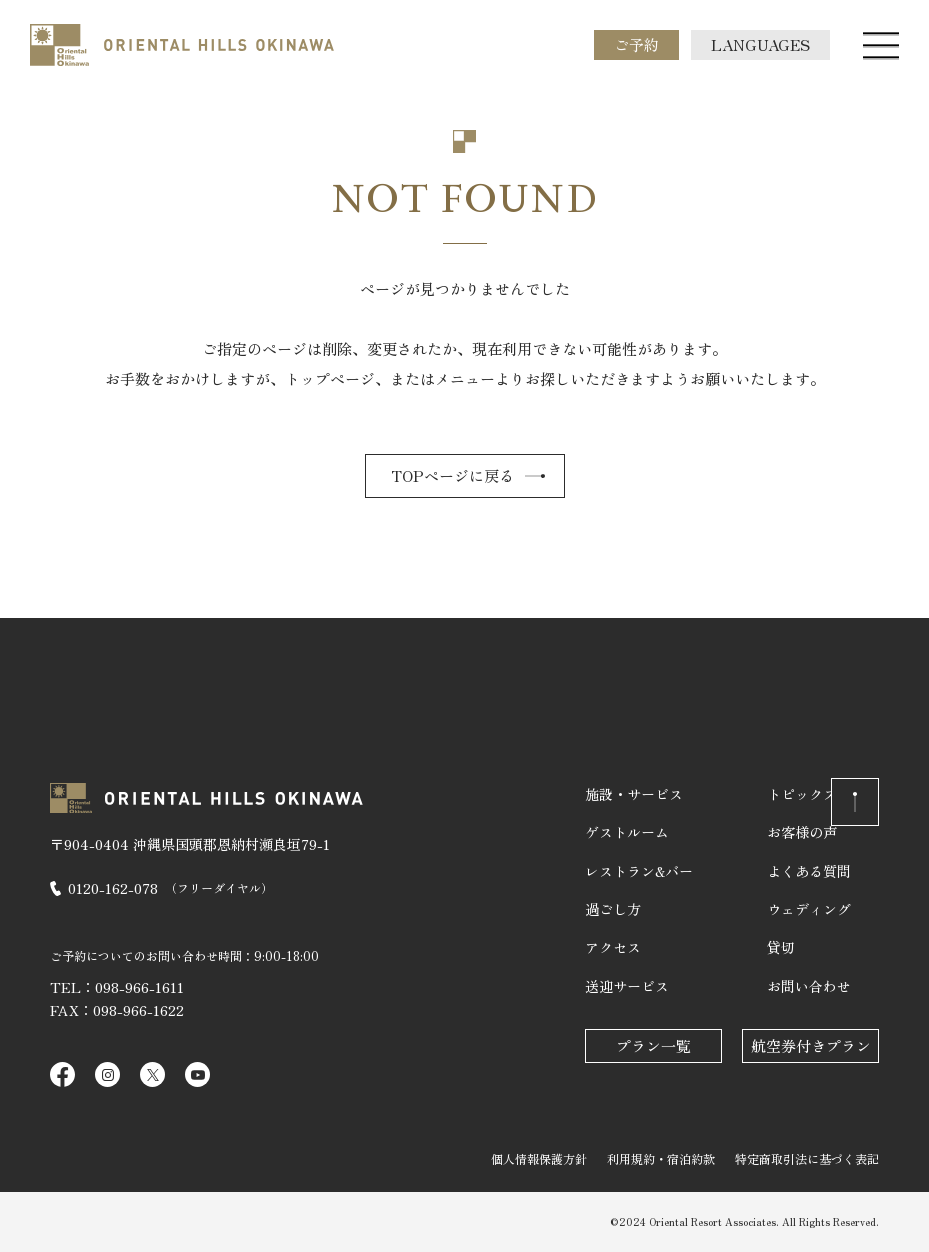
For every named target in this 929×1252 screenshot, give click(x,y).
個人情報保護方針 (539, 1158)
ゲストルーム (627, 832)
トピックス (802, 794)
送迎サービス (627, 986)
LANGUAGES (760, 44)
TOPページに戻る (452, 475)
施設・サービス (634, 794)
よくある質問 (809, 871)
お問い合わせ (809, 986)
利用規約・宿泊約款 (661, 1158)
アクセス (613, 947)
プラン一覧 (653, 1045)
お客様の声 (802, 832)
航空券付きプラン (811, 1045)
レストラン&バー (639, 871)
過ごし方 (613, 909)
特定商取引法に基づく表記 (807, 1158)
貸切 (781, 947)
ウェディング (809, 909)
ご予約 (636, 44)
